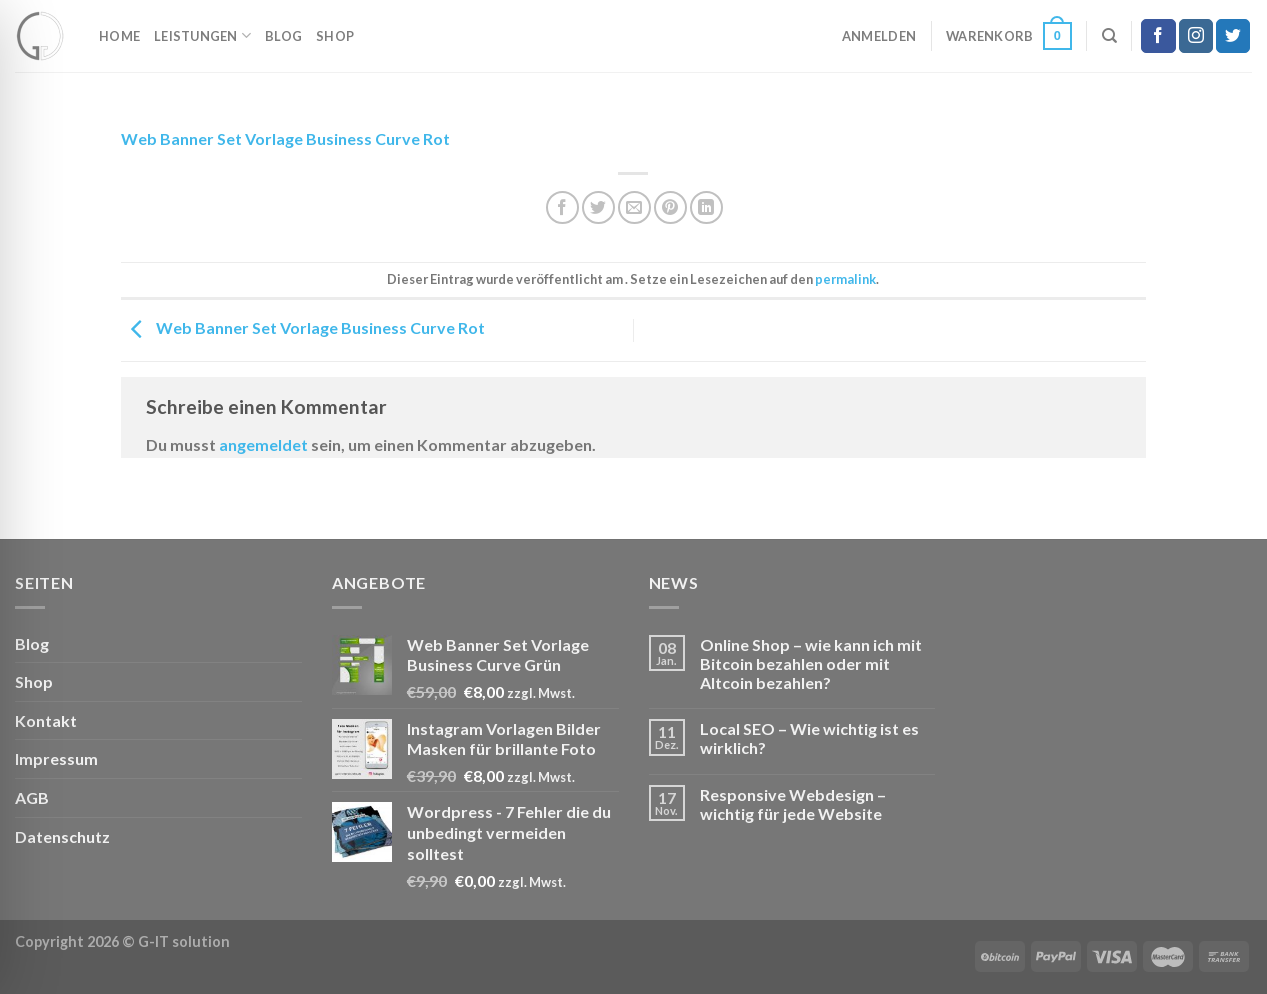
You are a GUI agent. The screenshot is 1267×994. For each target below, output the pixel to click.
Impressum (56, 758)
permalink (845, 279)
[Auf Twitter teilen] (598, 207)
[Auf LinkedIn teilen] (706, 207)
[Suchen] (1109, 36)
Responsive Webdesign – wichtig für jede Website (793, 804)
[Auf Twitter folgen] (1233, 36)
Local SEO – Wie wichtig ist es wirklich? (809, 738)
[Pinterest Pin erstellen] (670, 207)
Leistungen (202, 35)
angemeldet (263, 444)
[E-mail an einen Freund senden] (634, 207)
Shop (335, 36)
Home (119, 36)
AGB (32, 797)
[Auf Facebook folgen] (1158, 36)
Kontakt (46, 720)
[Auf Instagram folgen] (1196, 36)
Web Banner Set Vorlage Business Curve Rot (285, 138)
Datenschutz (62, 836)
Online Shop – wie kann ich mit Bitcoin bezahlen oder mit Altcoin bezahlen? (811, 663)
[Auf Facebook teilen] (562, 207)
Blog (283, 36)
